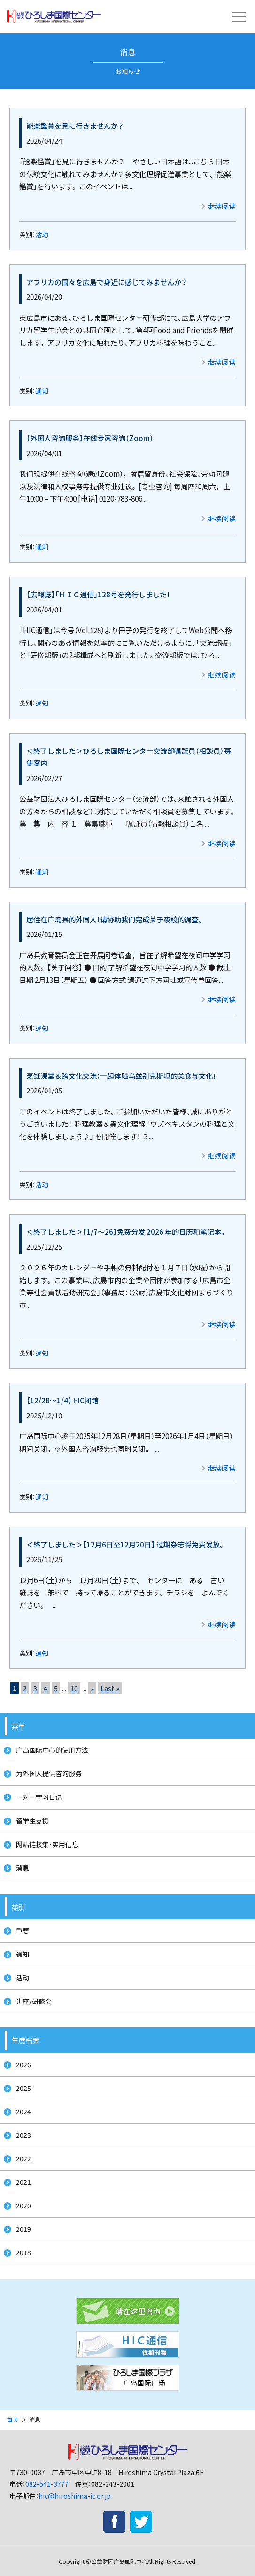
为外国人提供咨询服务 (49, 1773)
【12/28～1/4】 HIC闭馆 (62, 1400)
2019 (23, 2229)
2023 (23, 2135)
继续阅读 (222, 206)
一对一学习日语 (39, 1797)
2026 (23, 2064)
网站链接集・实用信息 (47, 1844)
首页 (12, 2419)
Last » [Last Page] (109, 1688)
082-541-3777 (47, 2484)
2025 (23, 2088)
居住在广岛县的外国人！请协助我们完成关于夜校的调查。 (115, 919)
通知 (41, 390)
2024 (23, 2111)
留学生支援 (32, 1821)
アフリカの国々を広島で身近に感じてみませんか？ (106, 282)
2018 (23, 2252)
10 (74, 1688)
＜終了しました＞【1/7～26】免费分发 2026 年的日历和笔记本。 (126, 1231)
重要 (22, 1930)
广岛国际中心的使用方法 (52, 1750)
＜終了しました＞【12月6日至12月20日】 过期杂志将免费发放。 (125, 1544)
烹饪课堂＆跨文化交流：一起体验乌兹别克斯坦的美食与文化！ (121, 1075)
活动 (41, 234)
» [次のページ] (92, 1688)
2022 (23, 2158)
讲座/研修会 (34, 2001)
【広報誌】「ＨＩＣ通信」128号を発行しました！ (98, 594)
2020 (23, 2205)
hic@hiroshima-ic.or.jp (75, 2495)
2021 (23, 2182)
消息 (22, 1867)
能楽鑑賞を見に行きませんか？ (75, 125)
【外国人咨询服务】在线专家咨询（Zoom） (90, 438)
